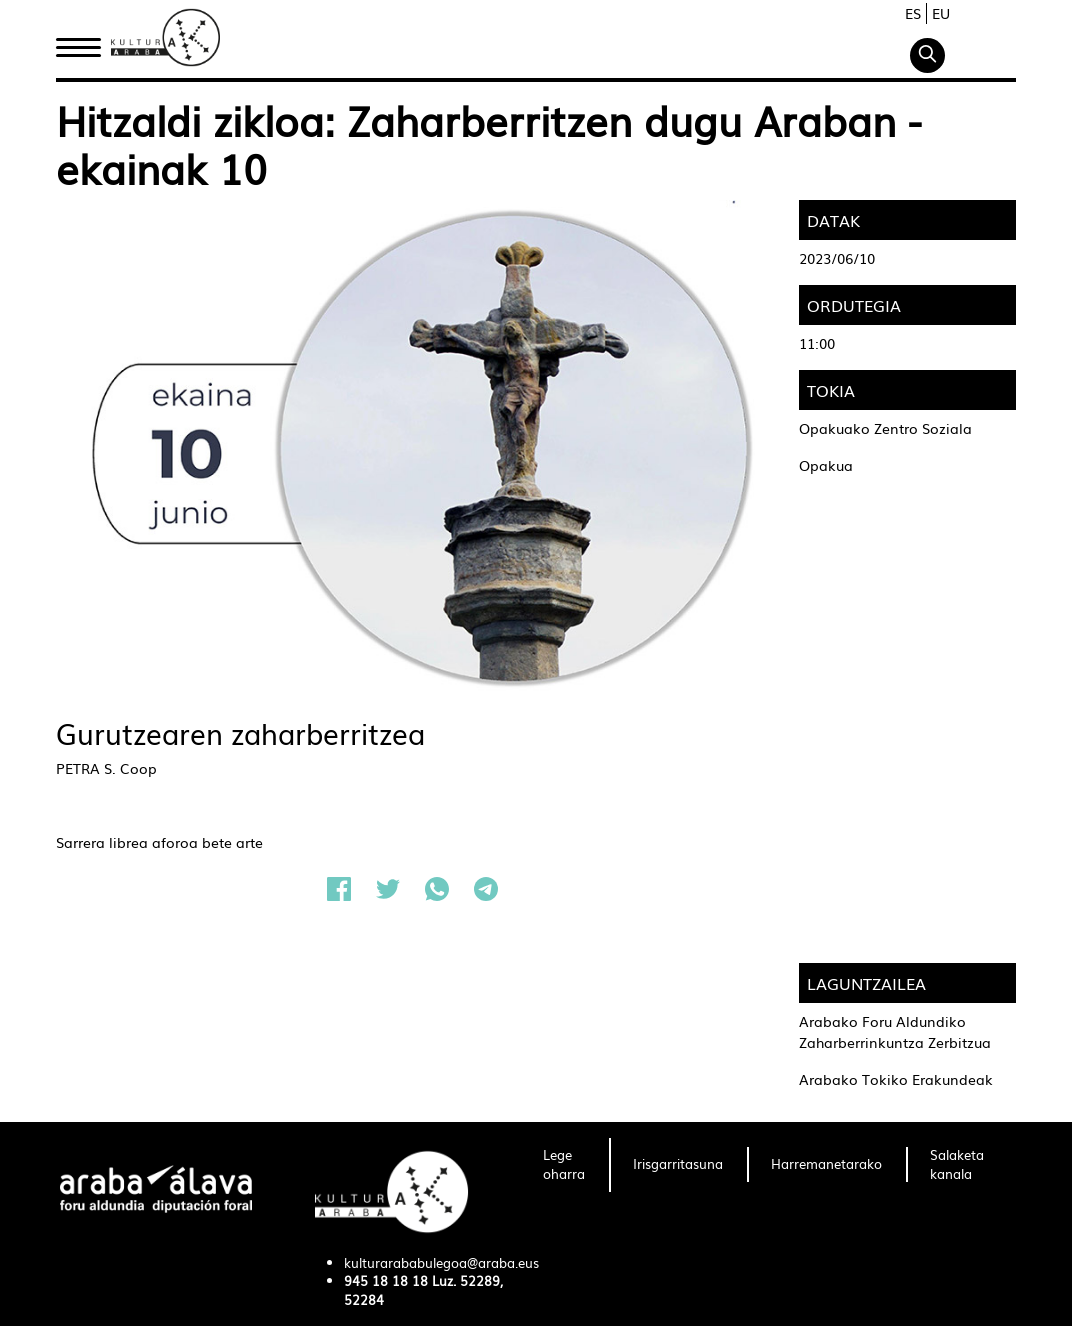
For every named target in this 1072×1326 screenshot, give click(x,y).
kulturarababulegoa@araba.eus (441, 1262)
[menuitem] (564, 1165)
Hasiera (86, 43)
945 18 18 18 (386, 1280)
